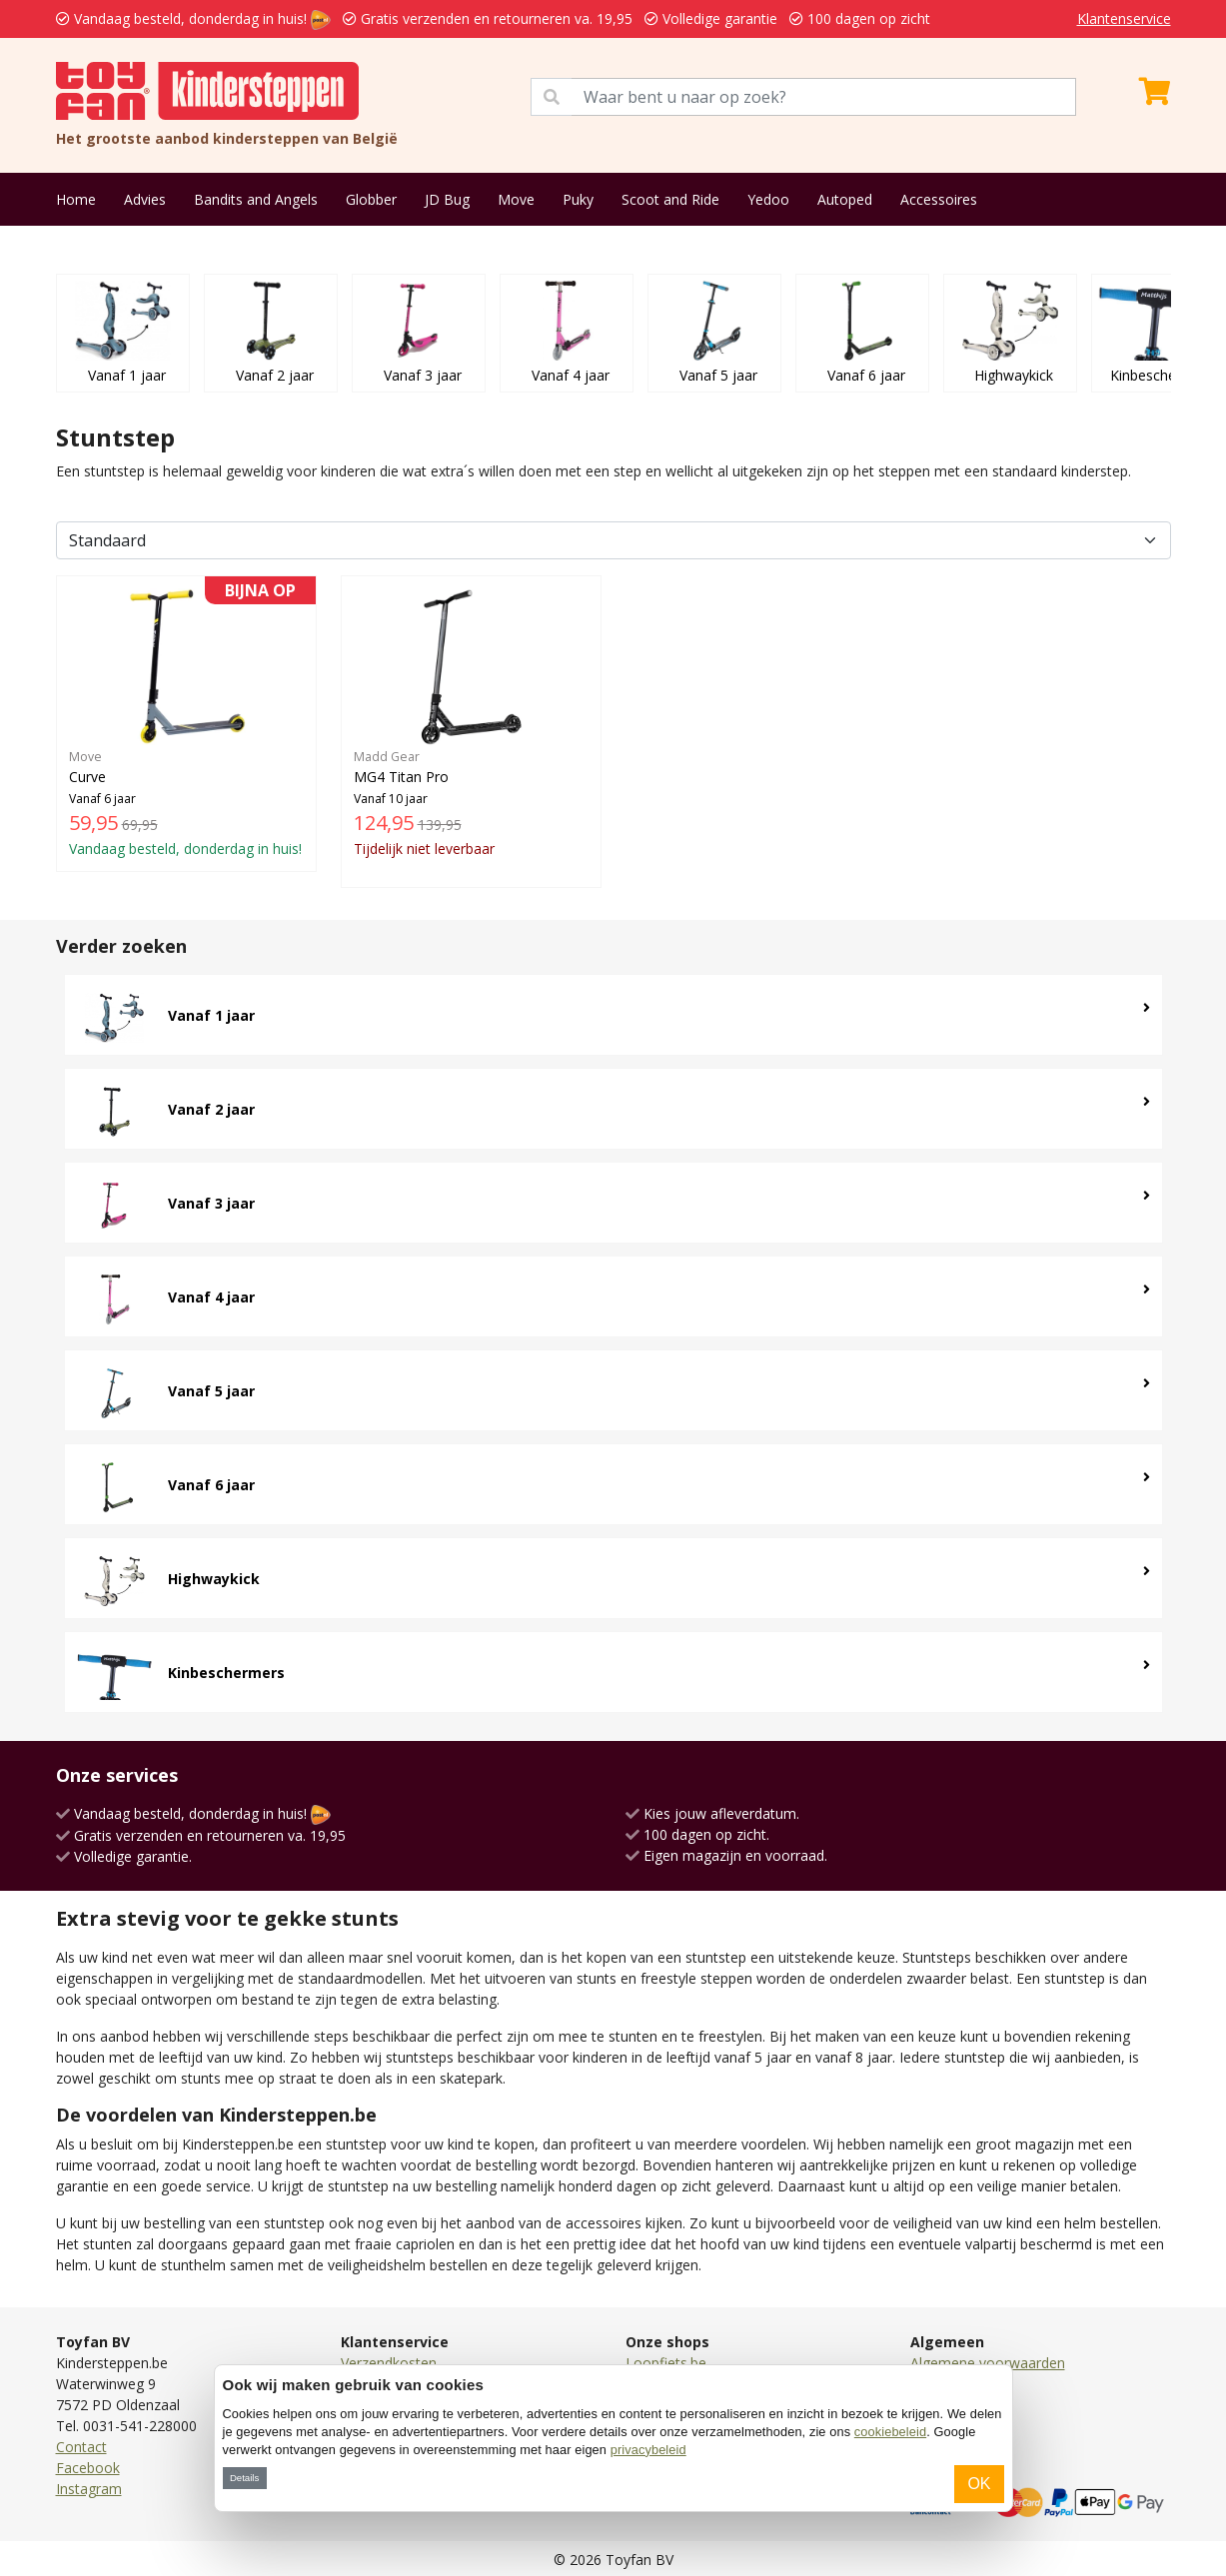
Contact (81, 2446)
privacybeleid (648, 2449)
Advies (145, 199)
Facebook (88, 2467)
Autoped (844, 199)
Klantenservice (1124, 18)
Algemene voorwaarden (987, 2362)
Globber (371, 199)
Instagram (89, 2488)
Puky (578, 199)
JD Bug (447, 199)
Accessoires (938, 199)
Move (516, 199)
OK (978, 2483)
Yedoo (768, 199)
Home (76, 199)
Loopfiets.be (665, 2362)
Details (244, 2477)
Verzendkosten (389, 2362)
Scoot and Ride (670, 199)
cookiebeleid (890, 2431)
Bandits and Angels (256, 199)
